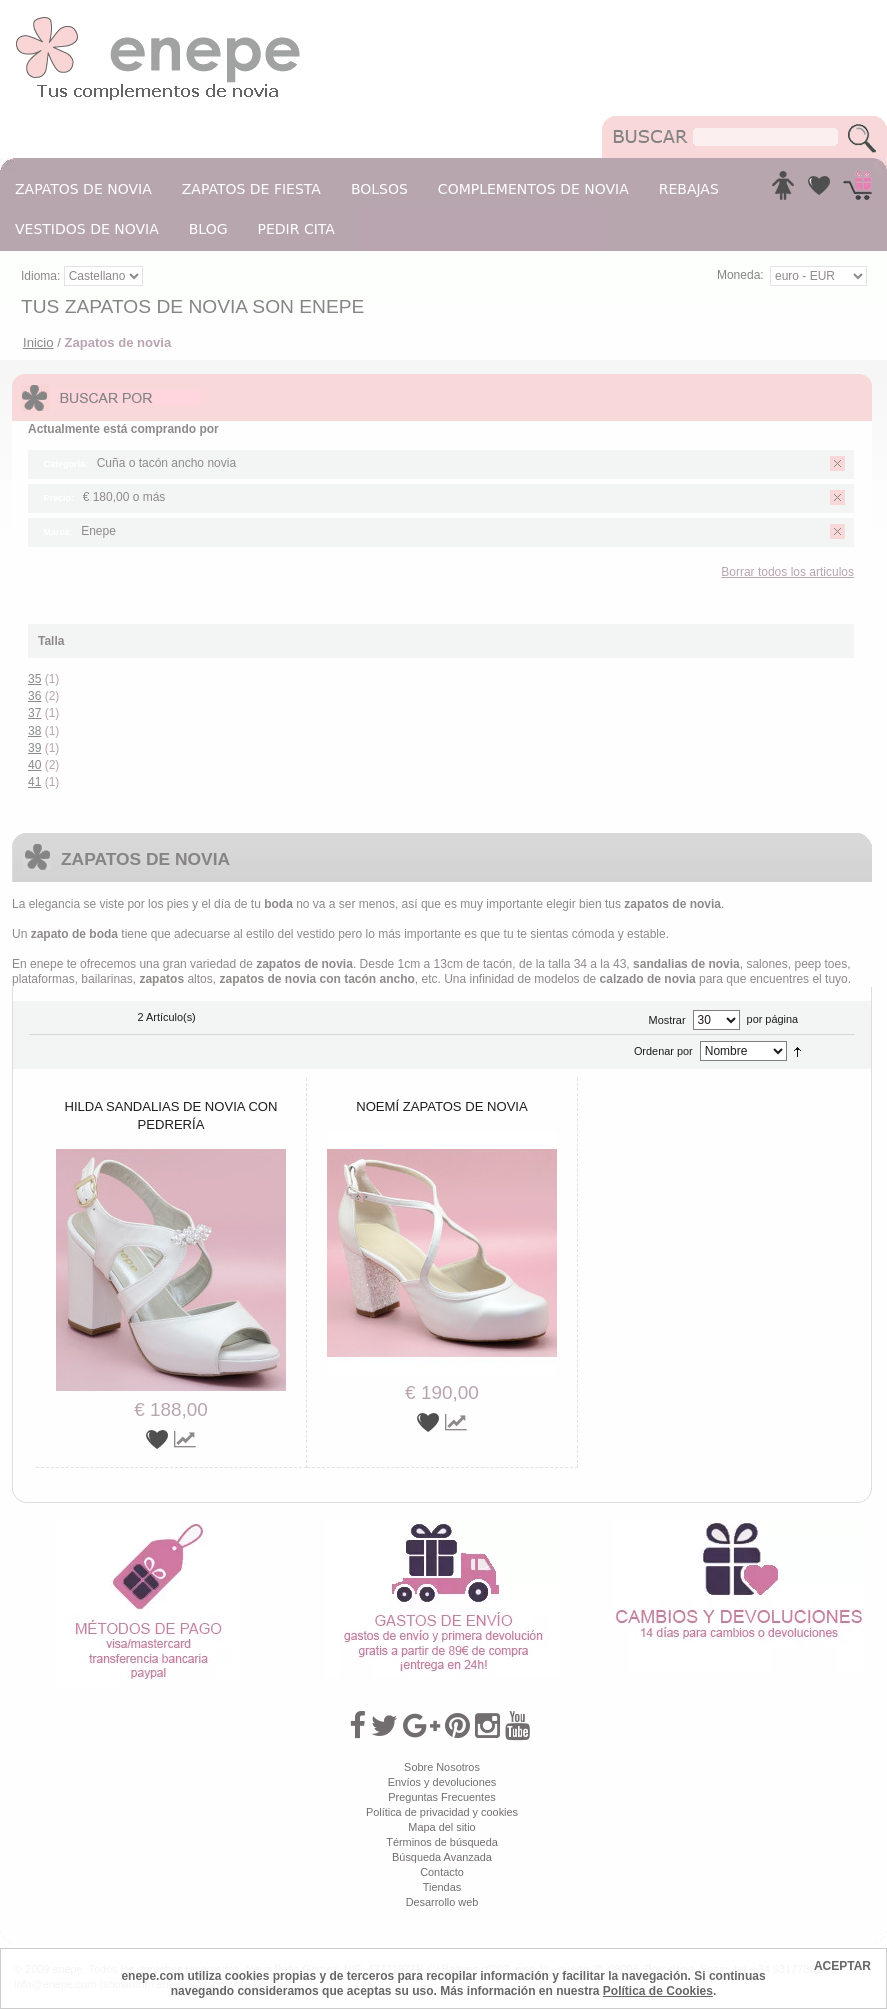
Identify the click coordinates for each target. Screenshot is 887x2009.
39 (34, 748)
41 (34, 782)
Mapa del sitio (441, 1827)
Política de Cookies (658, 1991)
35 (34, 679)
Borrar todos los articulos (787, 572)
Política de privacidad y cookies (442, 1812)
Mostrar (667, 1020)
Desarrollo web (442, 1902)
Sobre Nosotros (442, 1767)
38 (34, 731)
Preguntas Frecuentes (441, 1797)
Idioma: (42, 276)
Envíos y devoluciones (442, 1782)
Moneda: (740, 275)
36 (34, 696)
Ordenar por (663, 1051)
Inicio (38, 342)
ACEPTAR (842, 1966)
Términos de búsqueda (442, 1842)
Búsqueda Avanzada (442, 1857)
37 (34, 713)
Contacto (442, 1872)
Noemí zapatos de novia (442, 1106)
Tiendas (442, 1887)
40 (34, 765)
